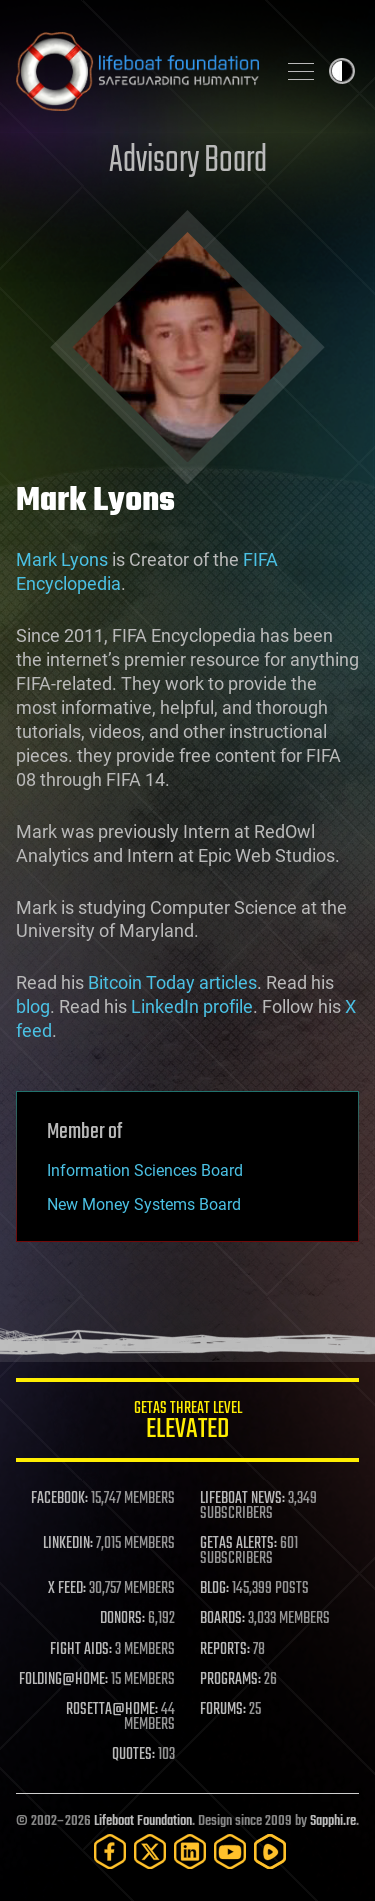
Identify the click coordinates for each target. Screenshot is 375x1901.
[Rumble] (270, 1851)
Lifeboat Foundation (143, 1821)
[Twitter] (150, 1851)
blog (33, 1006)
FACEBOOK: (59, 1499)
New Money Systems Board (144, 1204)
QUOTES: (133, 1755)
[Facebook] (110, 1851)
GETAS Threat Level (187, 1423)
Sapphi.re (333, 1821)
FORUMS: (223, 1710)
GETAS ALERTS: (238, 1544)
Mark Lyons (62, 559)
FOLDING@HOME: (63, 1680)
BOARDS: (222, 1619)
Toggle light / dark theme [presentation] (342, 71)
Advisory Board (188, 161)
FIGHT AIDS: (81, 1650)
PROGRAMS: (230, 1680)
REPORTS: (225, 1650)
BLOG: (214, 1589)
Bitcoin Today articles (172, 982)
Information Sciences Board (145, 1170)
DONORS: (122, 1619)
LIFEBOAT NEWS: (242, 1499)
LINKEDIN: (68, 1544)
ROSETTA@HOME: (112, 1710)
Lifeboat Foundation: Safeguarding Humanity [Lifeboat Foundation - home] (137, 71)
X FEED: (67, 1589)
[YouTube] (230, 1851)
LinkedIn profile (192, 1006)
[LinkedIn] (190, 1851)
